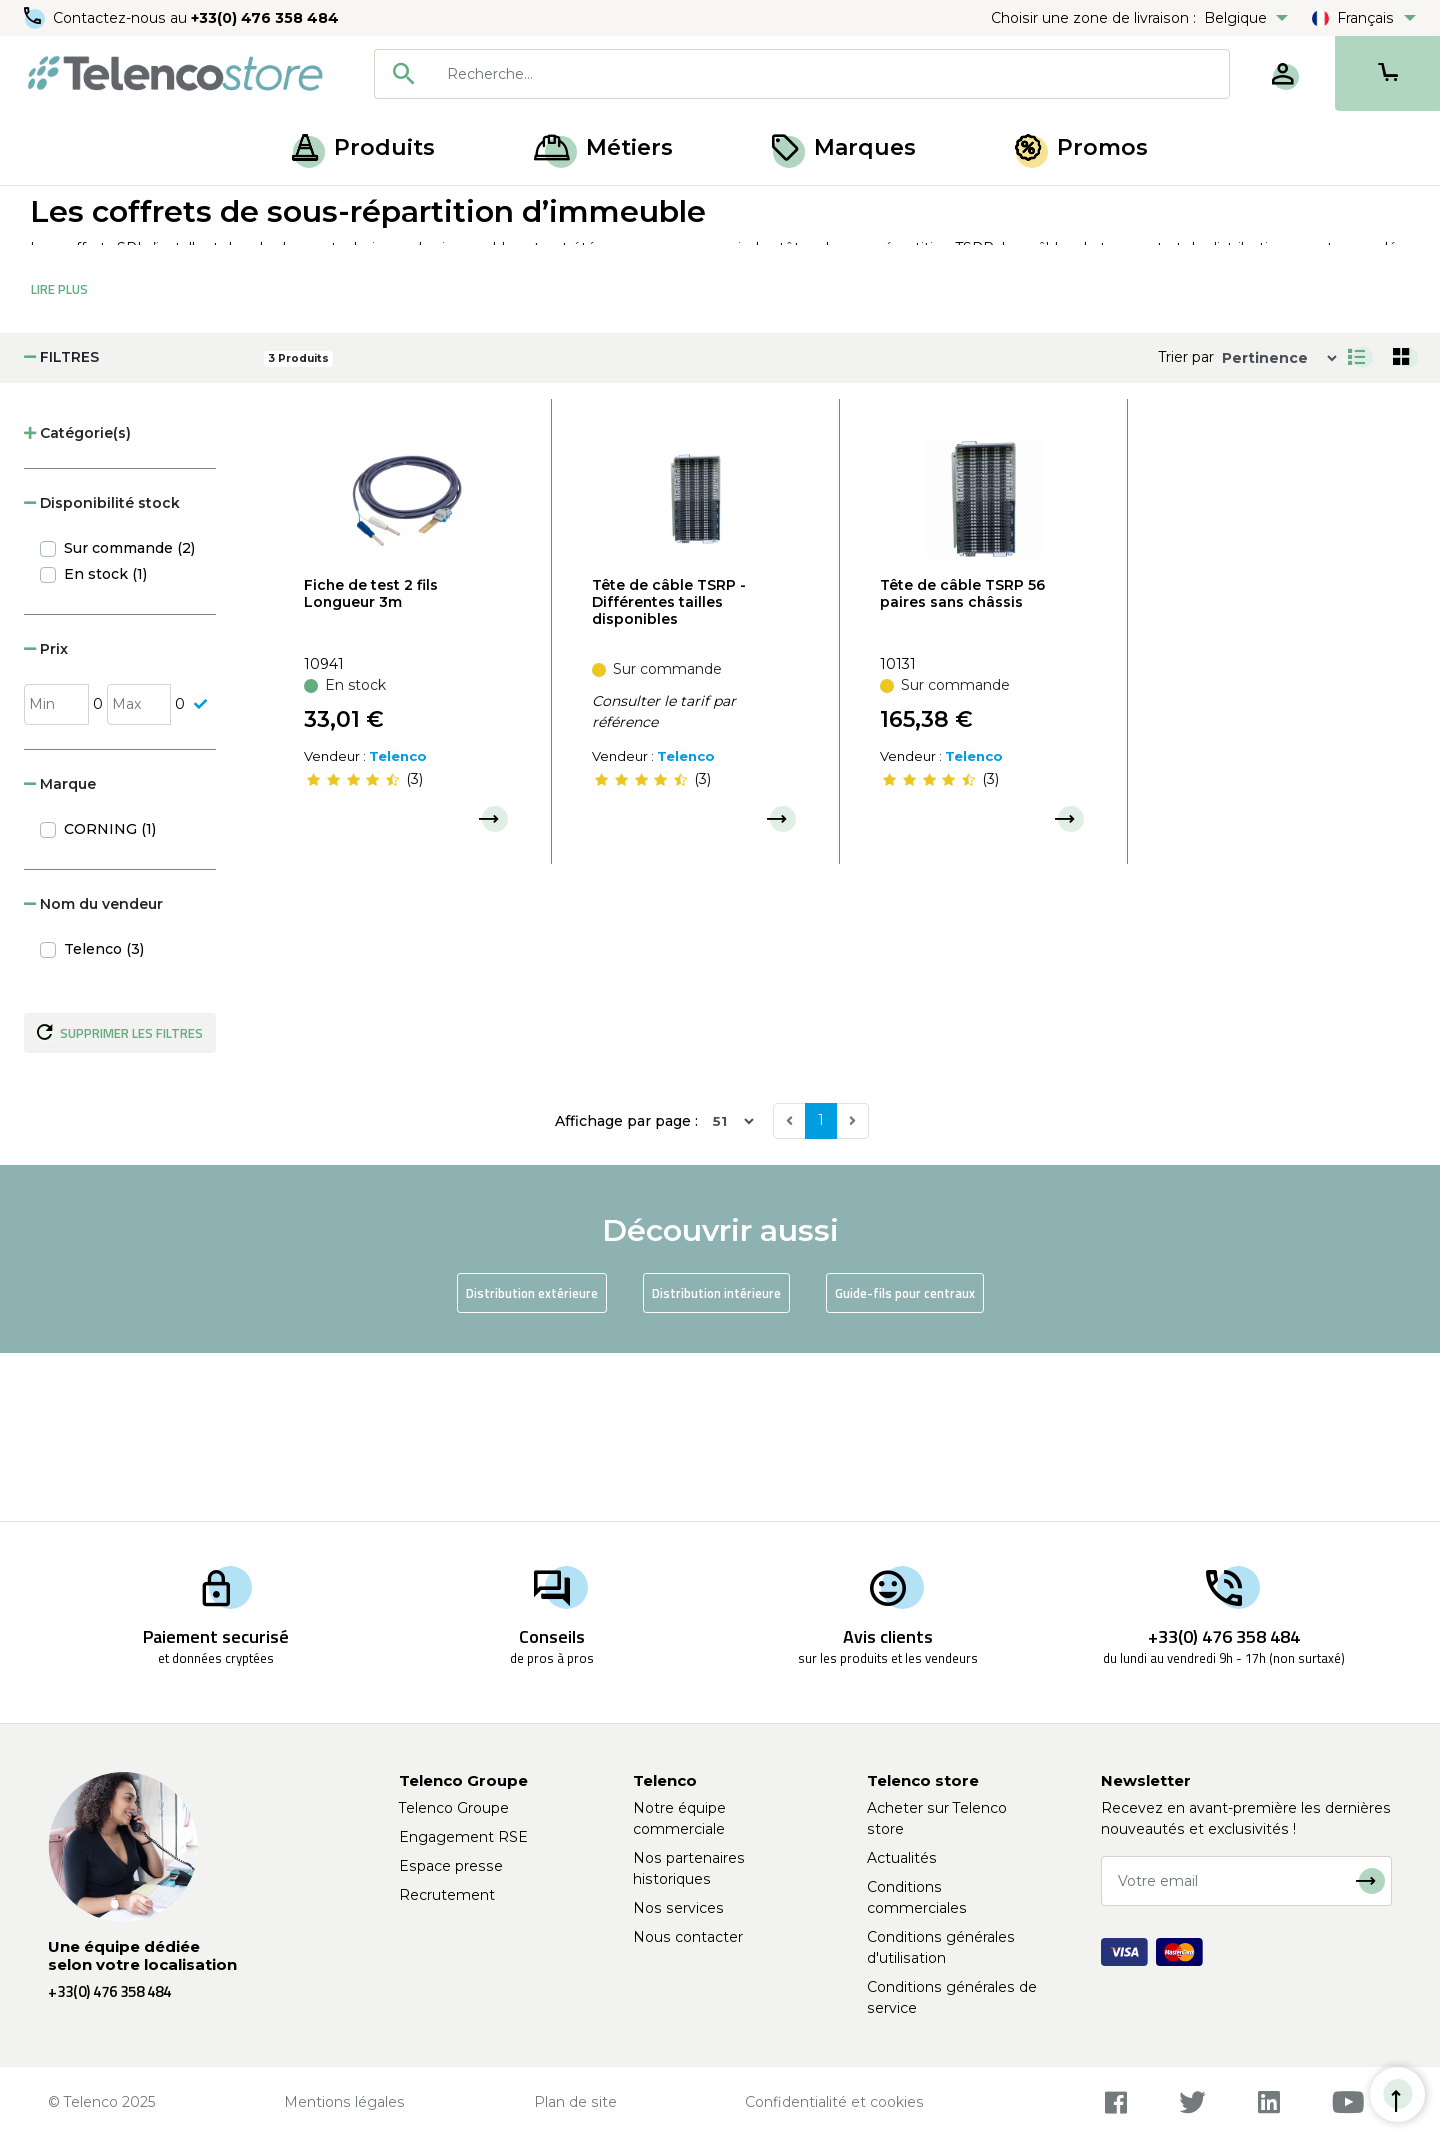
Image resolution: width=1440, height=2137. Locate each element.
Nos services (678, 1908)
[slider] (353, 947)
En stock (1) (105, 741)
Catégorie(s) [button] (77, 600)
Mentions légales (344, 2102)
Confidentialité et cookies (834, 2102)
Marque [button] (60, 951)
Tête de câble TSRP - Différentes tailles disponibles (669, 769)
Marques (844, 147)
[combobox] (802, 74)
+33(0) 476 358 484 (265, 18)
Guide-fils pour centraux (905, 1460)
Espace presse (451, 1866)
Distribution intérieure (716, 1460)
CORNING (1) (110, 996)
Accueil (54, 208)
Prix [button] (46, 816)
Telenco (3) (104, 1116)
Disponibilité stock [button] (102, 670)
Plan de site (575, 2102)
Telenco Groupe (454, 1808)
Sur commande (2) (129, 715)
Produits (363, 147)
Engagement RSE (463, 1837)
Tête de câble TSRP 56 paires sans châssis (962, 760)
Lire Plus (59, 456)
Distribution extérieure (532, 1460)
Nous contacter (688, 1937)
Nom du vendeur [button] (93, 1071)
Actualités (902, 1858)
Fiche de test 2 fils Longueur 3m (371, 760)
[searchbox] (831, 74)
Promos (1081, 147)
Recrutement (447, 1895)
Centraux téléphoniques (256, 208)
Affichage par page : (626, 1288)
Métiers (603, 147)
